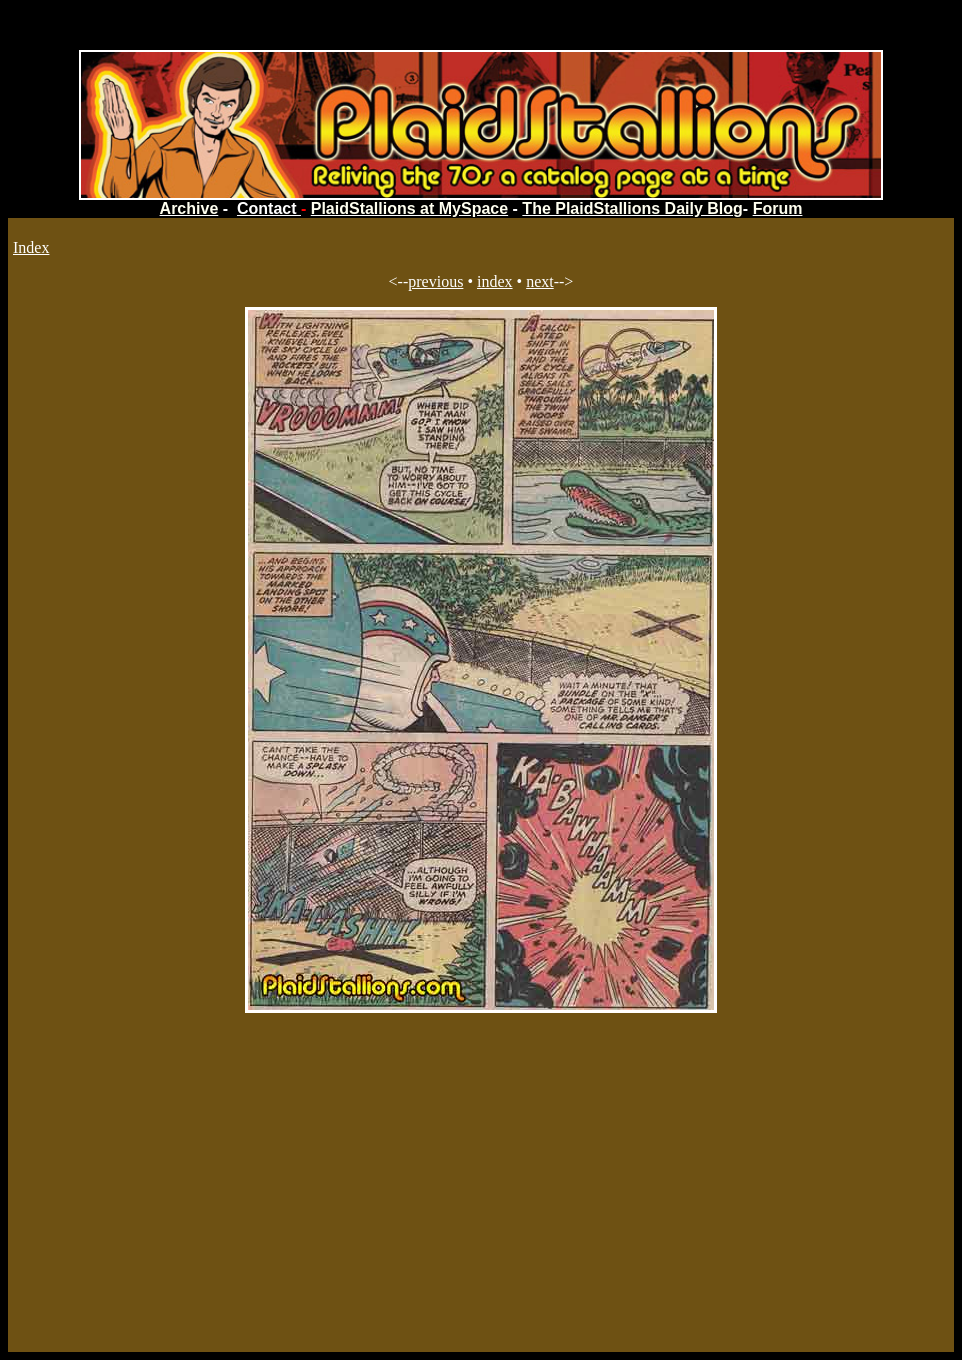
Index (31, 247)
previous (435, 281)
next (540, 281)
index (495, 281)
